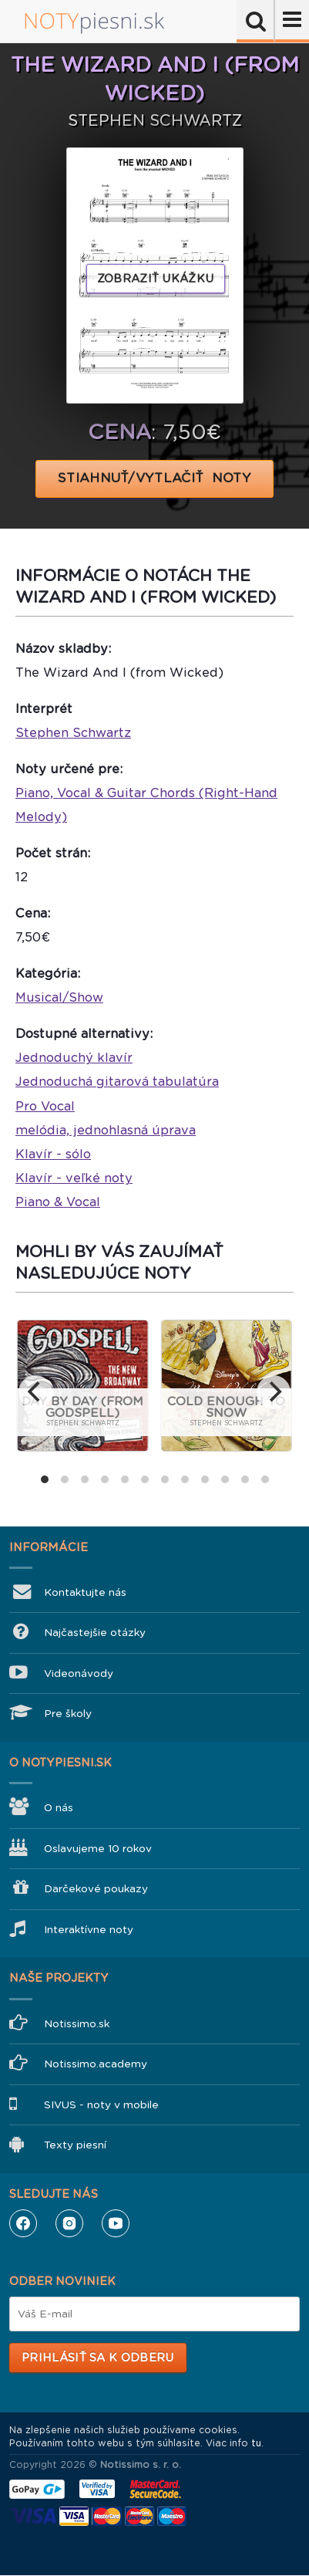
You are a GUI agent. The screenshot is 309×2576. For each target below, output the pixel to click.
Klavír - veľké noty (74, 1178)
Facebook (23, 2223)
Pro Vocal (45, 1106)
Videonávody (78, 1673)
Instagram (69, 2223)
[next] (274, 1392)
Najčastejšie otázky (95, 1632)
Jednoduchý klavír (74, 1057)
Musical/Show (59, 997)
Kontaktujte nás (85, 1592)
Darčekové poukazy (96, 1889)
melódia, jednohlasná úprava (105, 1130)
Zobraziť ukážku (155, 278)
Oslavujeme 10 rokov (98, 1848)
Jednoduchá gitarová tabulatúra (117, 1081)
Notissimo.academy (95, 2064)
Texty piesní (75, 2145)
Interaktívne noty (88, 1929)
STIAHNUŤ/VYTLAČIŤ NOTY (154, 478)
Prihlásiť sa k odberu (97, 2357)
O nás (58, 1808)
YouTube (115, 2223)
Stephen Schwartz (73, 732)
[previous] (35, 1392)
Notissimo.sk (76, 2024)
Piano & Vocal (57, 1202)
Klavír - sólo (53, 1154)
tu (256, 2443)
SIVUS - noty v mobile (101, 2105)
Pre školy (68, 1713)
